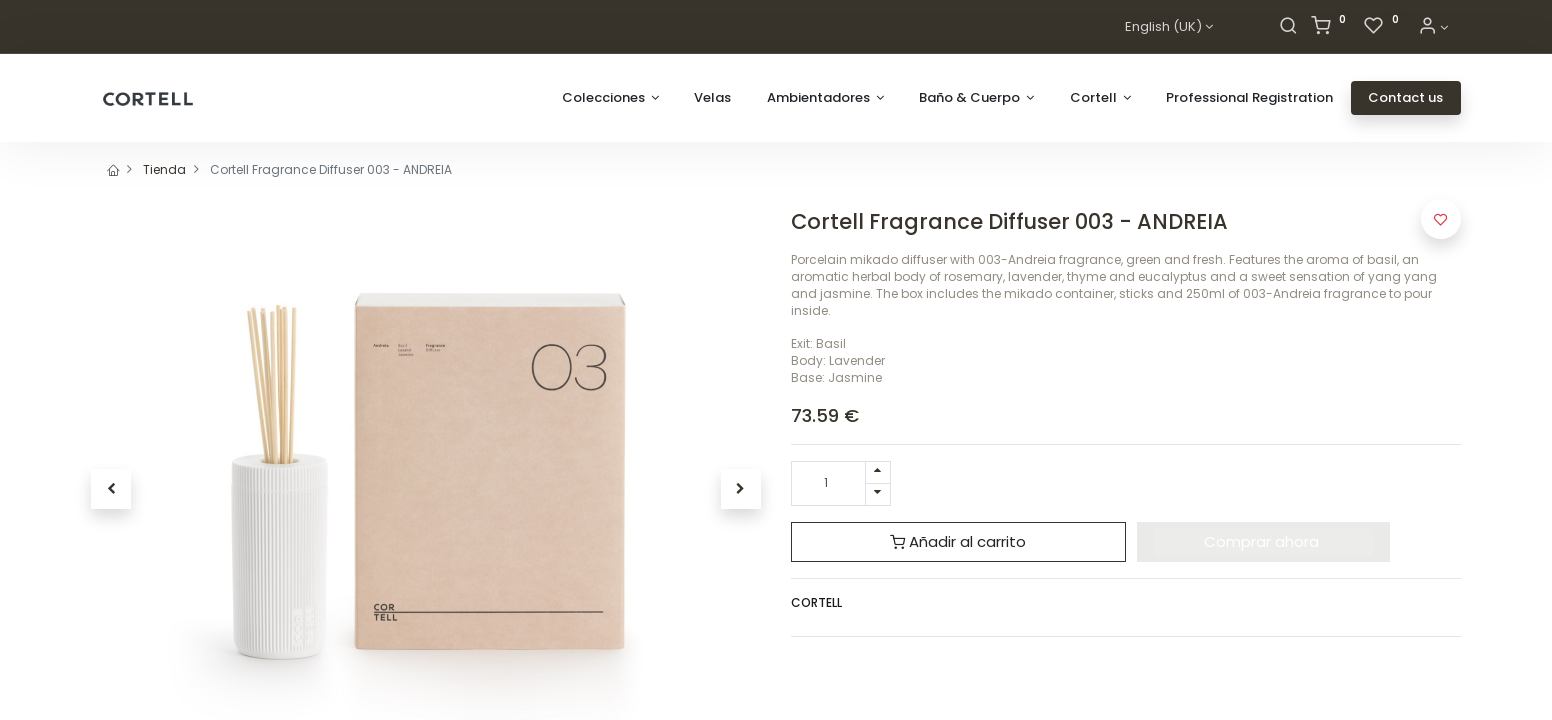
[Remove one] (878, 494)
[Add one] (878, 472)
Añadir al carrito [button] (958, 541)
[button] (111, 489)
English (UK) (1163, 27)
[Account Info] (1433, 27)
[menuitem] (712, 98)
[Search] (1288, 27)
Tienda (164, 169)
